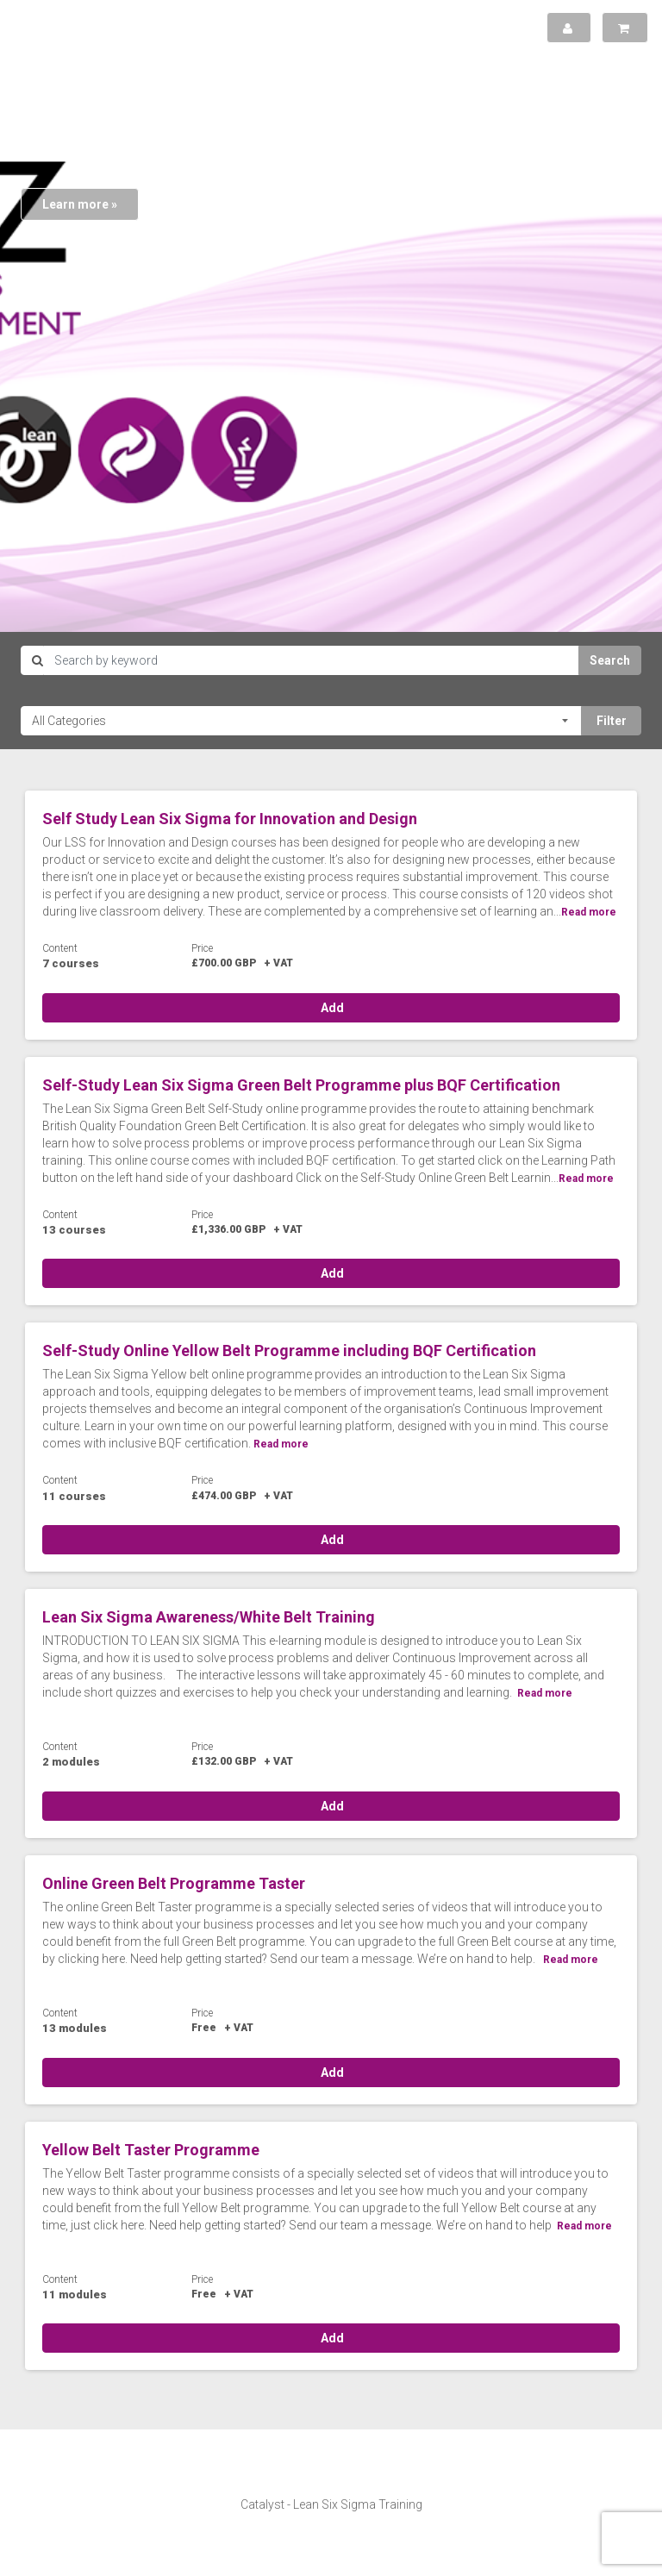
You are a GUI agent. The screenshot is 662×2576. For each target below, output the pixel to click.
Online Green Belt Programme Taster (173, 1883)
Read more (588, 912)
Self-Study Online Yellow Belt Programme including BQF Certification (289, 1350)
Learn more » (79, 204)
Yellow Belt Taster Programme (150, 2150)
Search (610, 660)
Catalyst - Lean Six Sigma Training (331, 2504)
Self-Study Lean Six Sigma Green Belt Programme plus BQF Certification (301, 1085)
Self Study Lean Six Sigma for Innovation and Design (229, 819)
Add (331, 1008)
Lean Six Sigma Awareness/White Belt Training (208, 1617)
